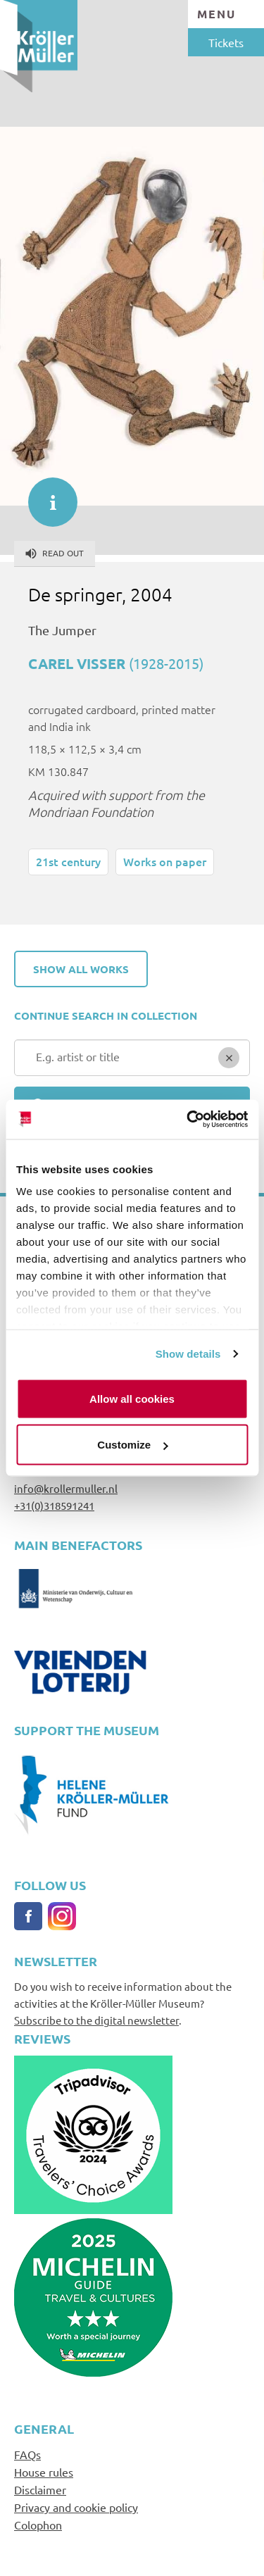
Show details (188, 1354)
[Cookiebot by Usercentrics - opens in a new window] (188, 1120)
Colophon (38, 2525)
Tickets (226, 42)
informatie (45, 495)
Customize (132, 1445)
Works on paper (164, 861)
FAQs (27, 2454)
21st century (68, 861)
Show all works (81, 969)
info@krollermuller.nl (66, 1488)
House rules (43, 2472)
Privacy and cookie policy (76, 2507)
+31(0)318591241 (54, 1505)
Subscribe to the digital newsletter (96, 2020)
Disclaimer (40, 2489)
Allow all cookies (132, 1398)
